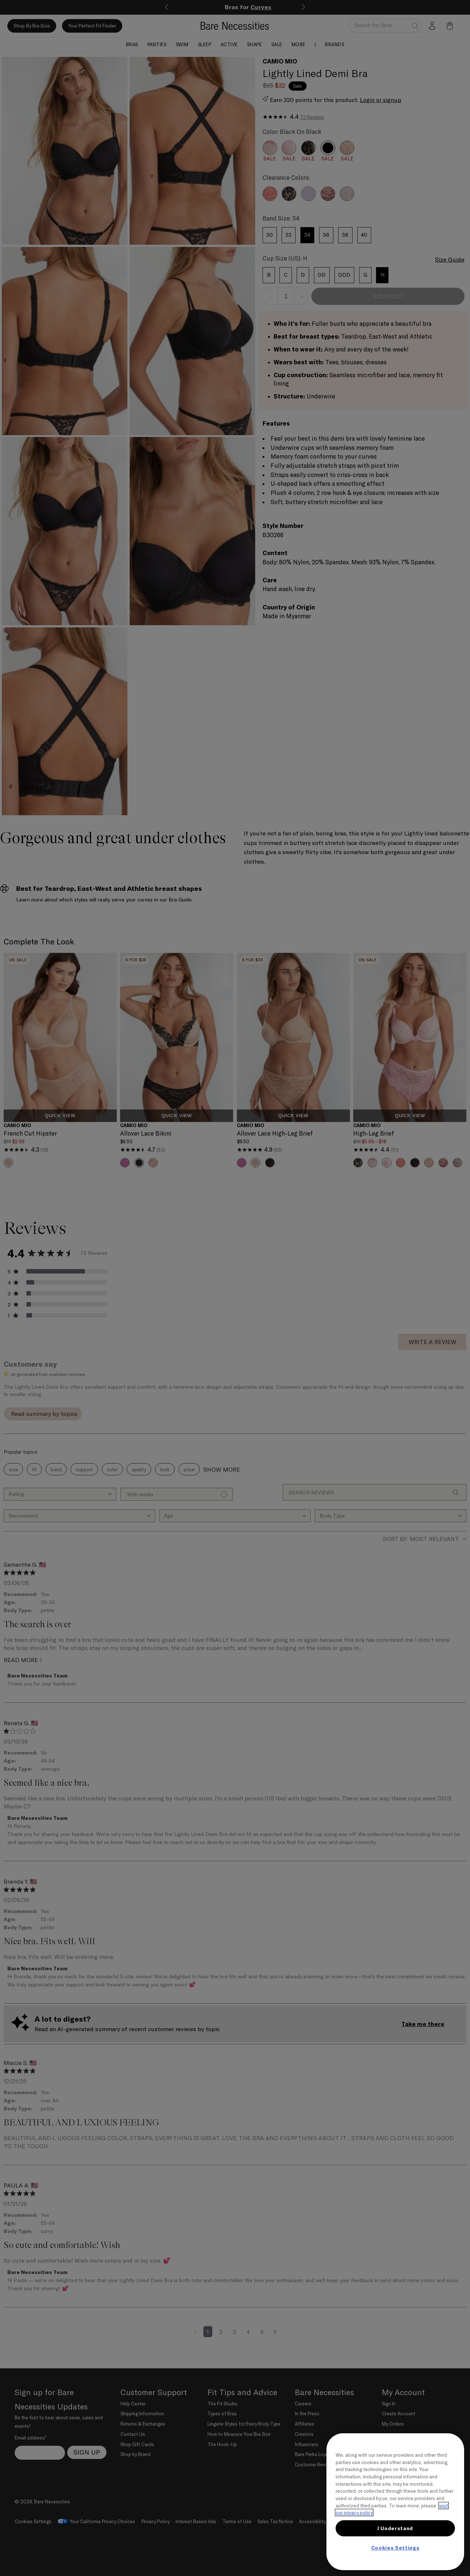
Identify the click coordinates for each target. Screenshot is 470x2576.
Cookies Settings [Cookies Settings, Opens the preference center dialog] (395, 2548)
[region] (395, 2501)
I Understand (395, 2528)
